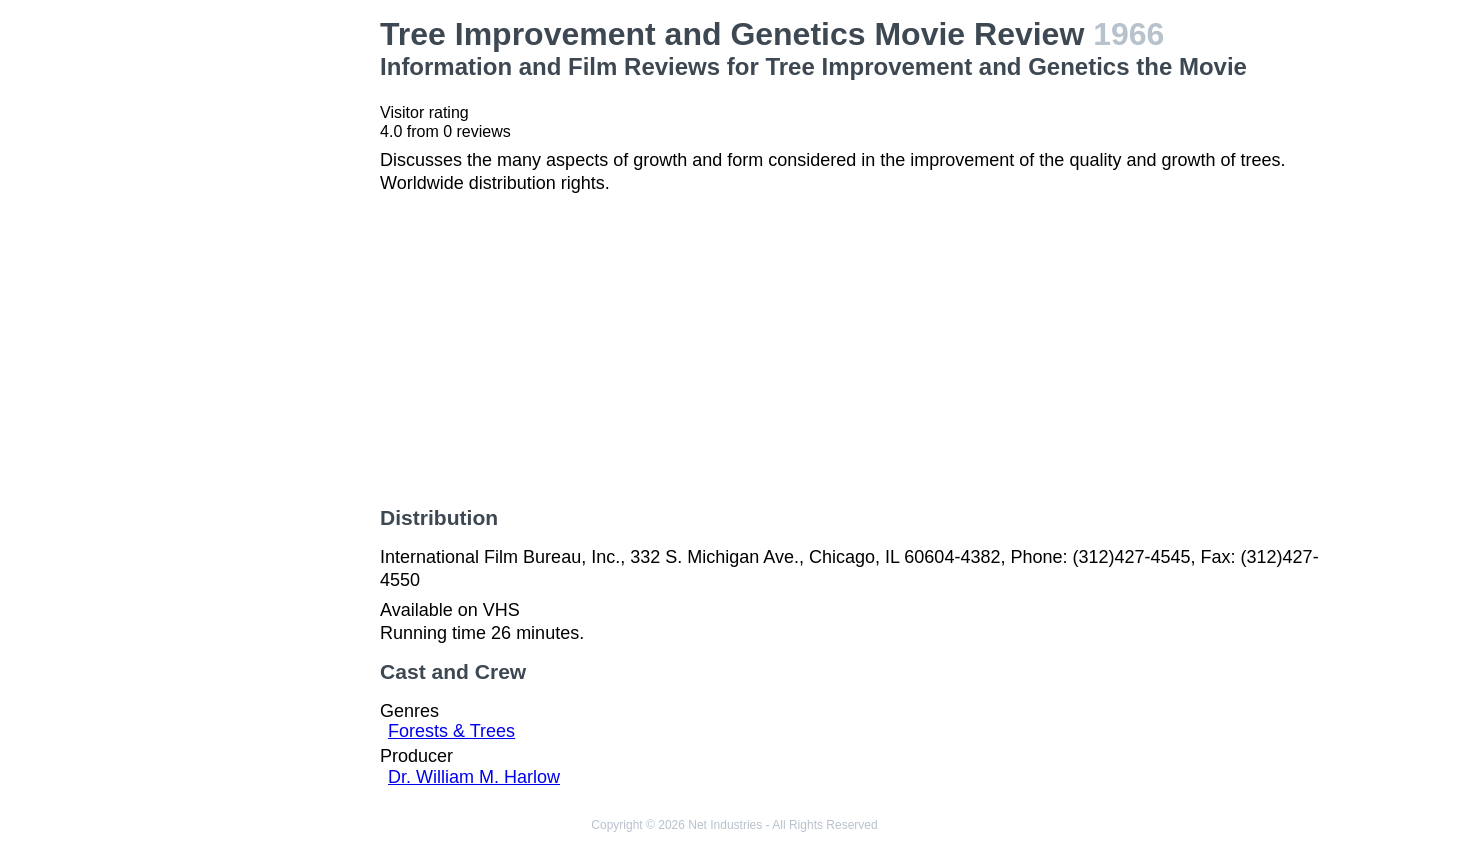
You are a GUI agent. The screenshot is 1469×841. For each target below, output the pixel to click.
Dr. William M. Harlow (474, 777)
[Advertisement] (255, 316)
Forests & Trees (451, 731)
